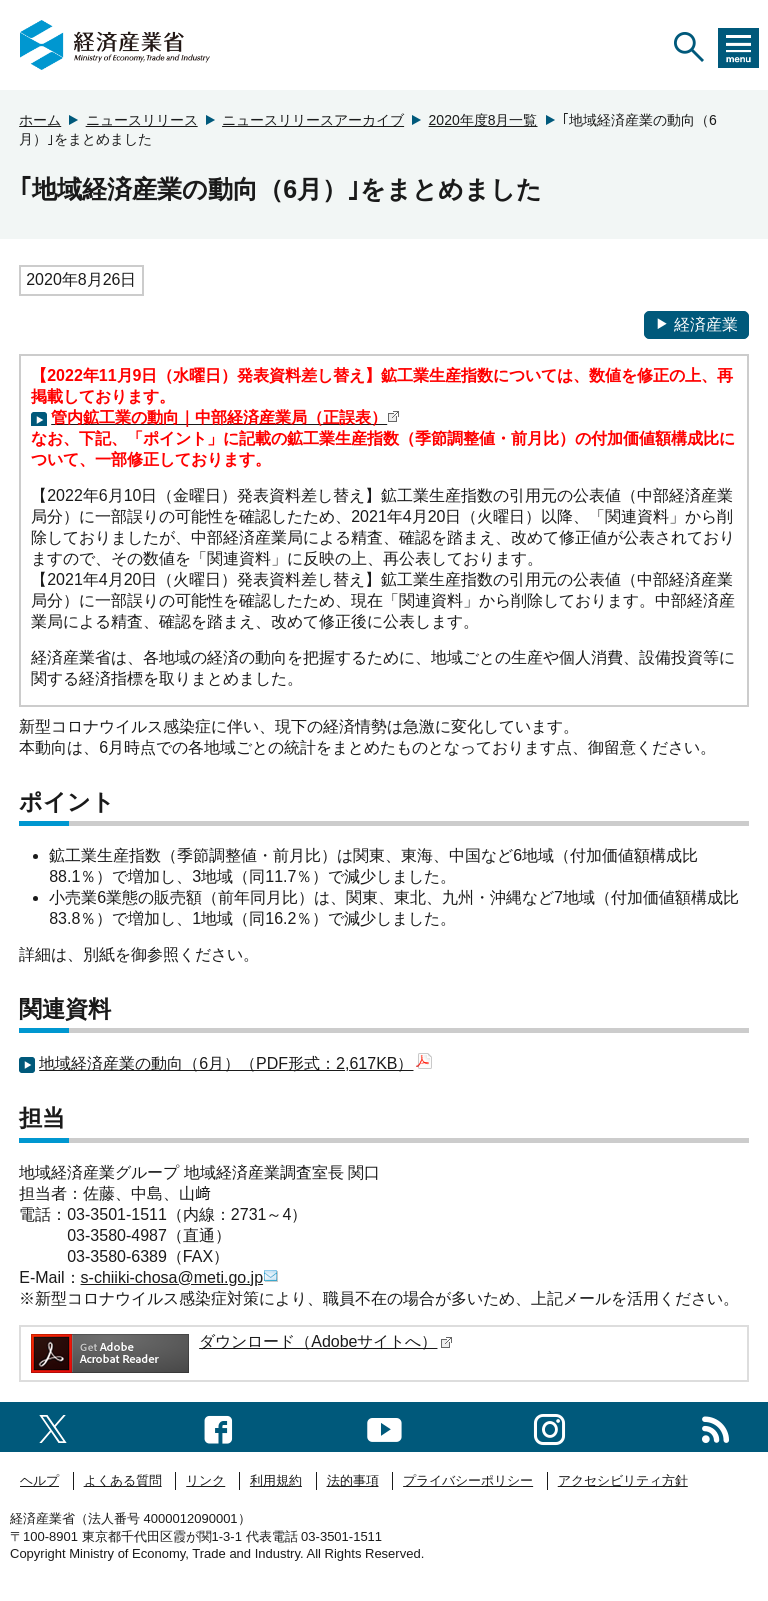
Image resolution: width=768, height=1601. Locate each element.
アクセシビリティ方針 (623, 1480)
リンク (205, 1480)
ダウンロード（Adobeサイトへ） (326, 1341)
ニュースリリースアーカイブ (313, 120)
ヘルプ (39, 1480)
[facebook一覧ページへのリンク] (218, 1426)
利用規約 (276, 1480)
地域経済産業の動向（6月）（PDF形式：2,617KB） (235, 1063)
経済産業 (696, 324)
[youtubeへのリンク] (384, 1426)
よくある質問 (123, 1480)
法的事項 (353, 1480)
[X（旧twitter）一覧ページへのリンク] (53, 1426)
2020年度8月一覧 (483, 120)
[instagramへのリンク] (549, 1426)
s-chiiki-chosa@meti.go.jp (180, 1277)
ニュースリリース (142, 120)
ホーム (40, 120)
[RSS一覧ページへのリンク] (715, 1426)
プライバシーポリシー (468, 1480)
